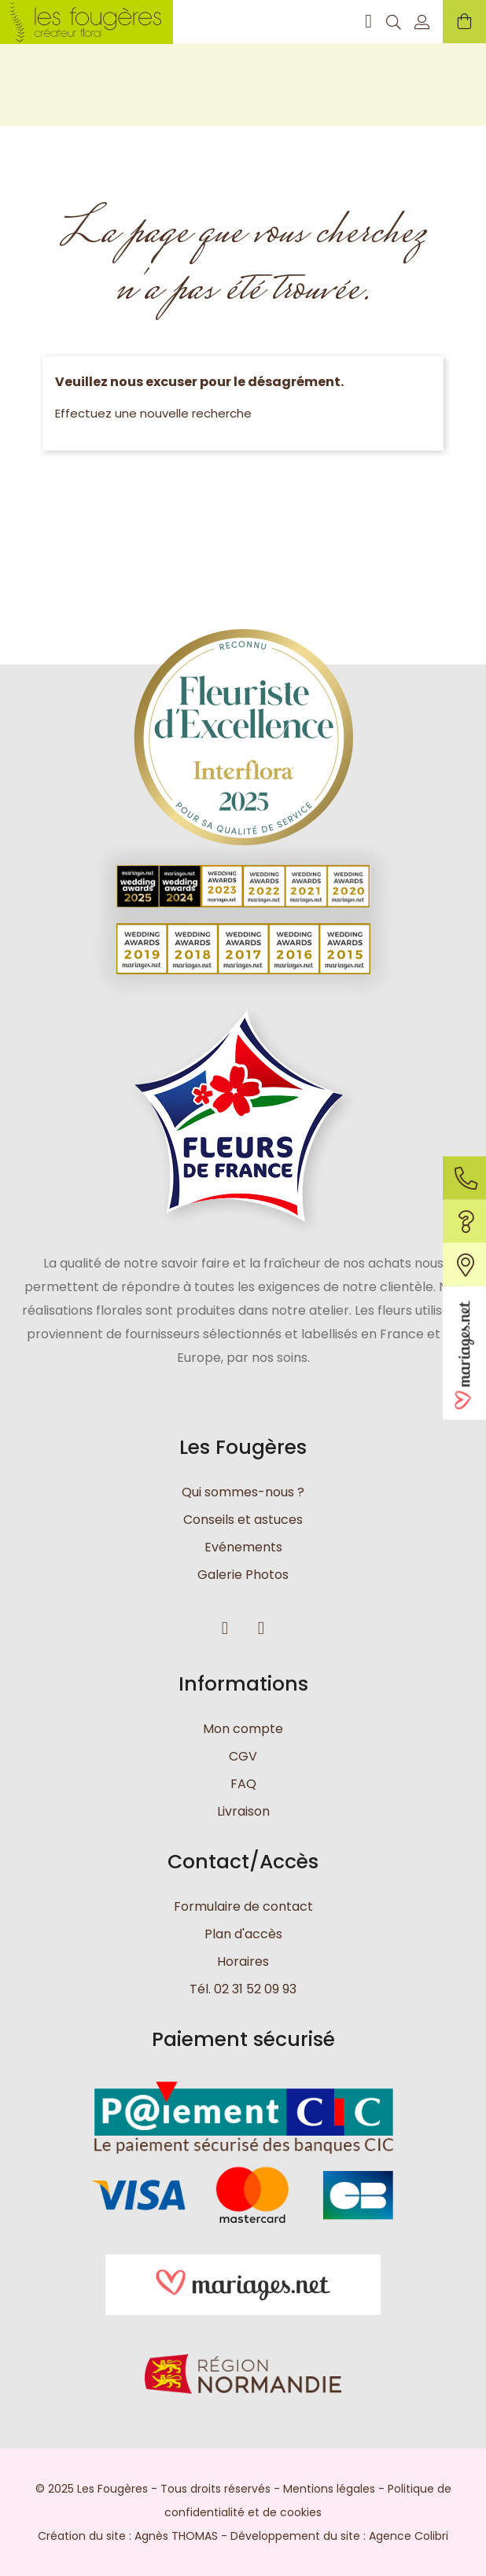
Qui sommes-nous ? (243, 1492)
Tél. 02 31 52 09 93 (243, 1989)
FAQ (243, 1784)
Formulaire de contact (243, 1906)
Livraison (243, 1811)
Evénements (243, 1547)
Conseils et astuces (243, 1520)
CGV (243, 1756)
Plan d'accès (243, 1934)
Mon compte (243, 1729)
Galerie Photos (243, 1575)
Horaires (243, 1961)
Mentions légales (329, 2489)
